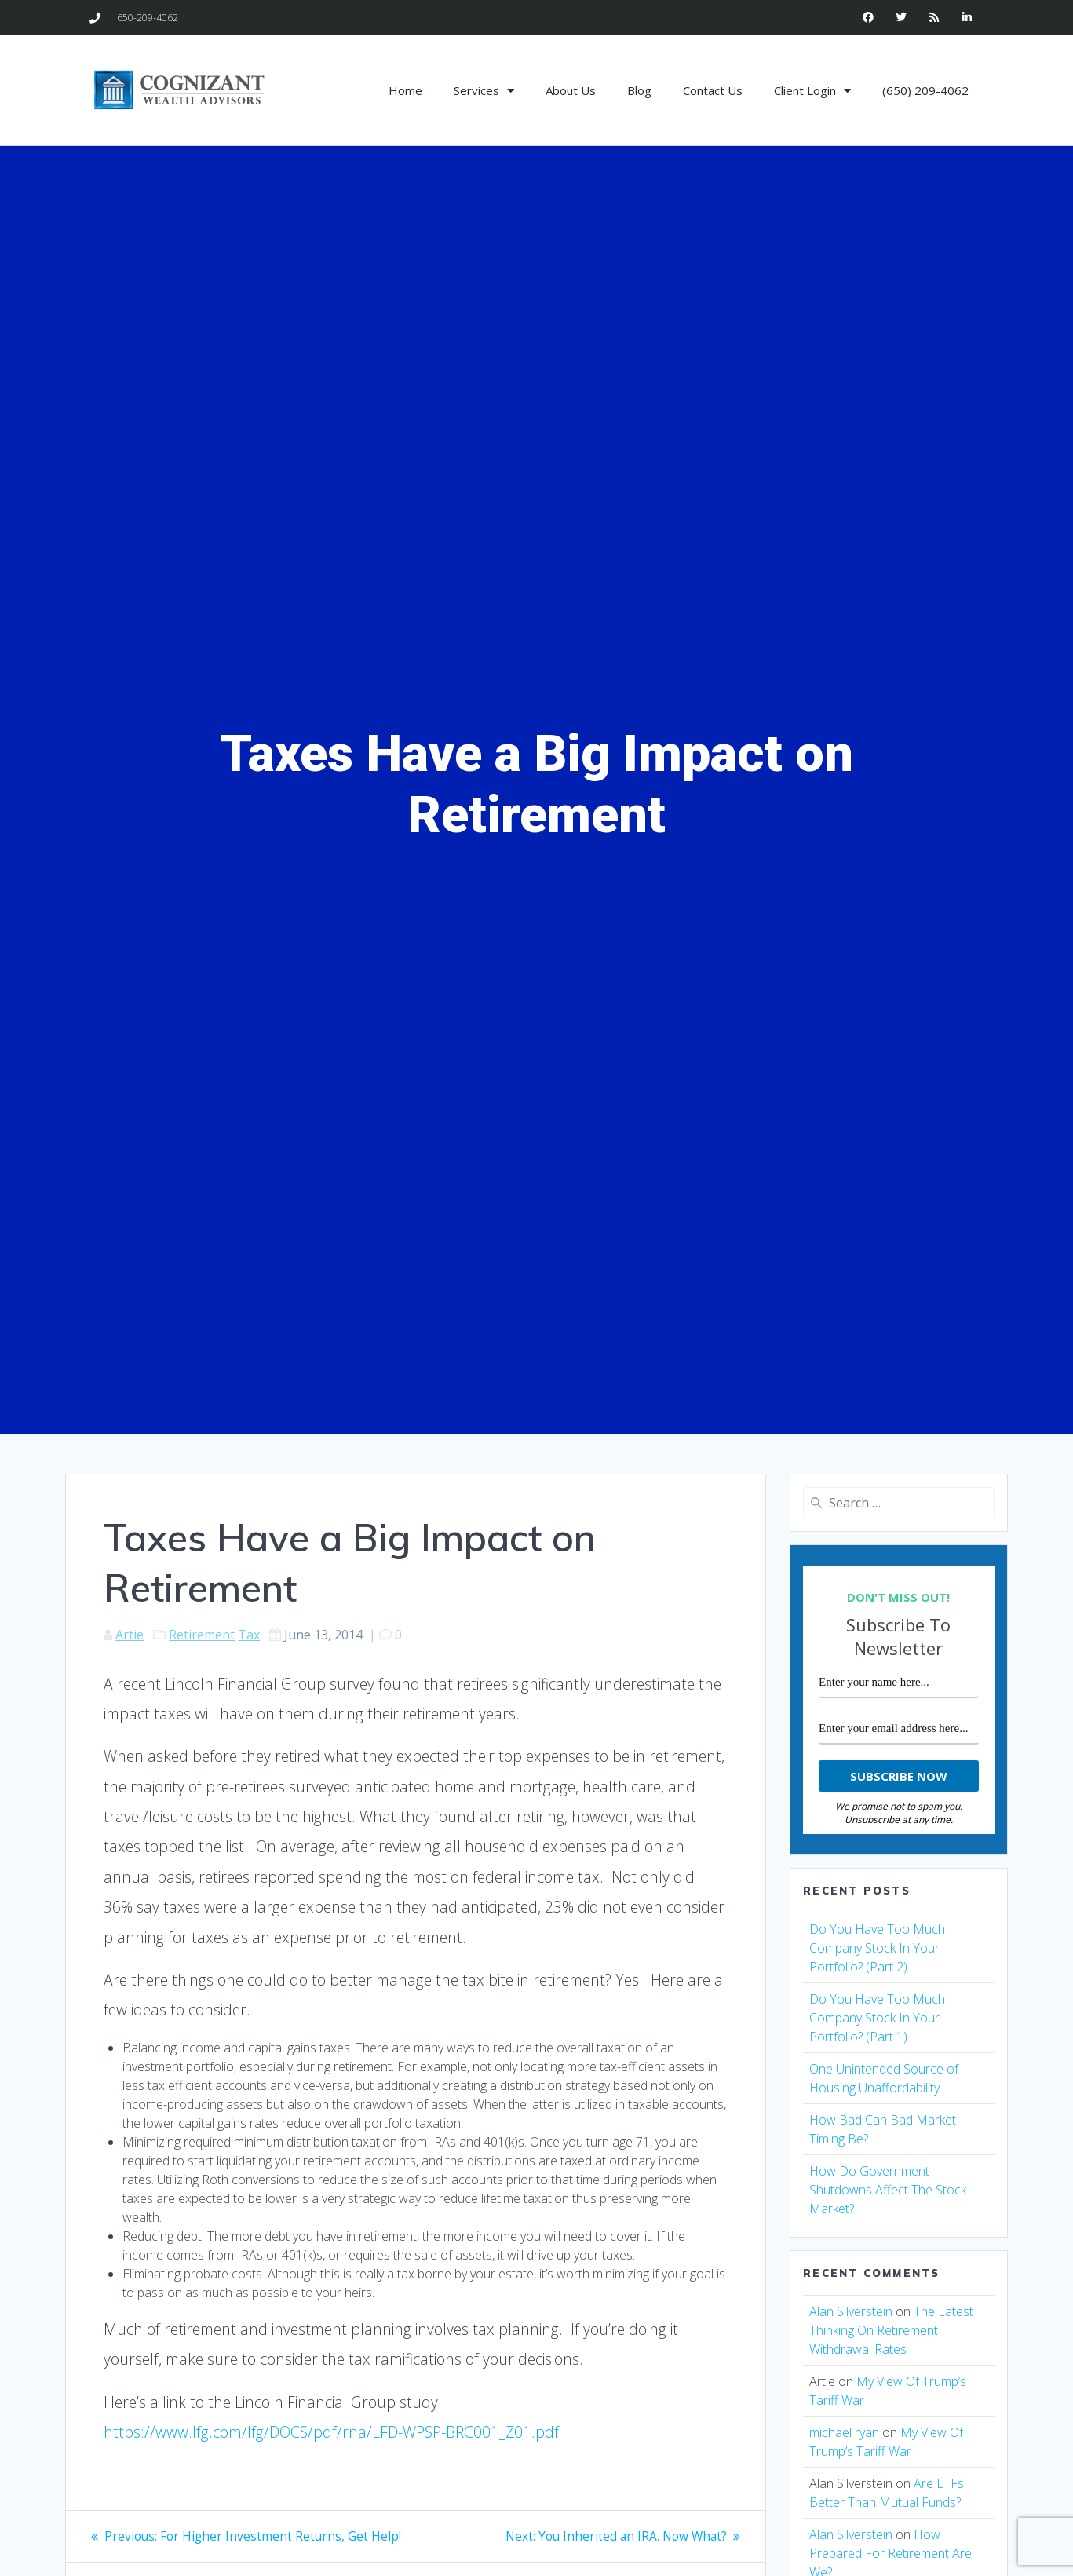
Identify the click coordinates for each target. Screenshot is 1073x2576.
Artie (129, 1634)
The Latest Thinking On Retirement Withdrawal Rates (891, 2330)
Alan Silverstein (850, 2311)
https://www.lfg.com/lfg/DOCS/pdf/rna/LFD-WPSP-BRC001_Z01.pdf (331, 2432)
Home (405, 90)
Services (484, 90)
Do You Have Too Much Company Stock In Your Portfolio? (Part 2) (877, 1947)
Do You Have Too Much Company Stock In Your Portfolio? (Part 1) (877, 2017)
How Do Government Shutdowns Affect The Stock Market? (887, 2189)
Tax (249, 1634)
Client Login (812, 90)
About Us (571, 90)
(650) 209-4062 (925, 90)
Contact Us (713, 90)
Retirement (202, 1634)
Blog (639, 90)
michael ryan (844, 2432)
